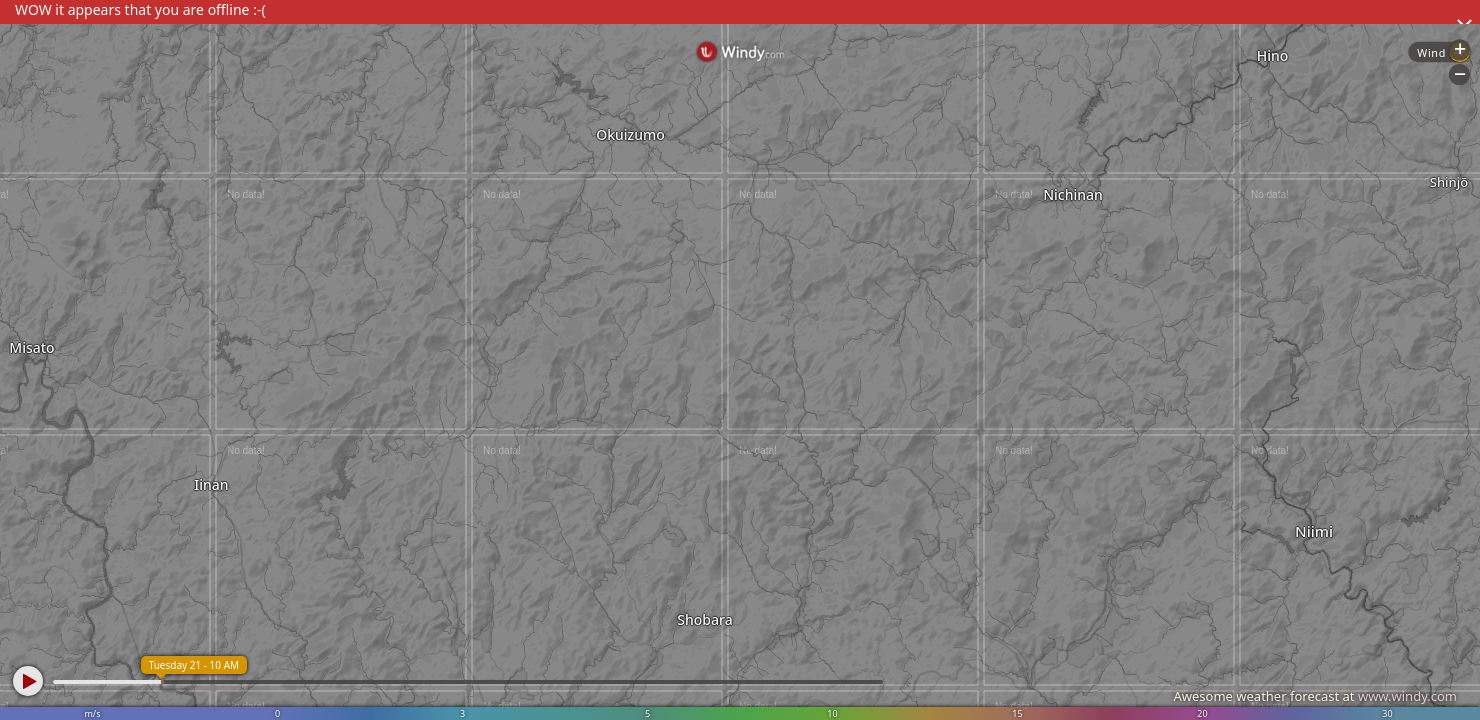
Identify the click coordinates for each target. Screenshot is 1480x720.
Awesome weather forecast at (1315, 696)
